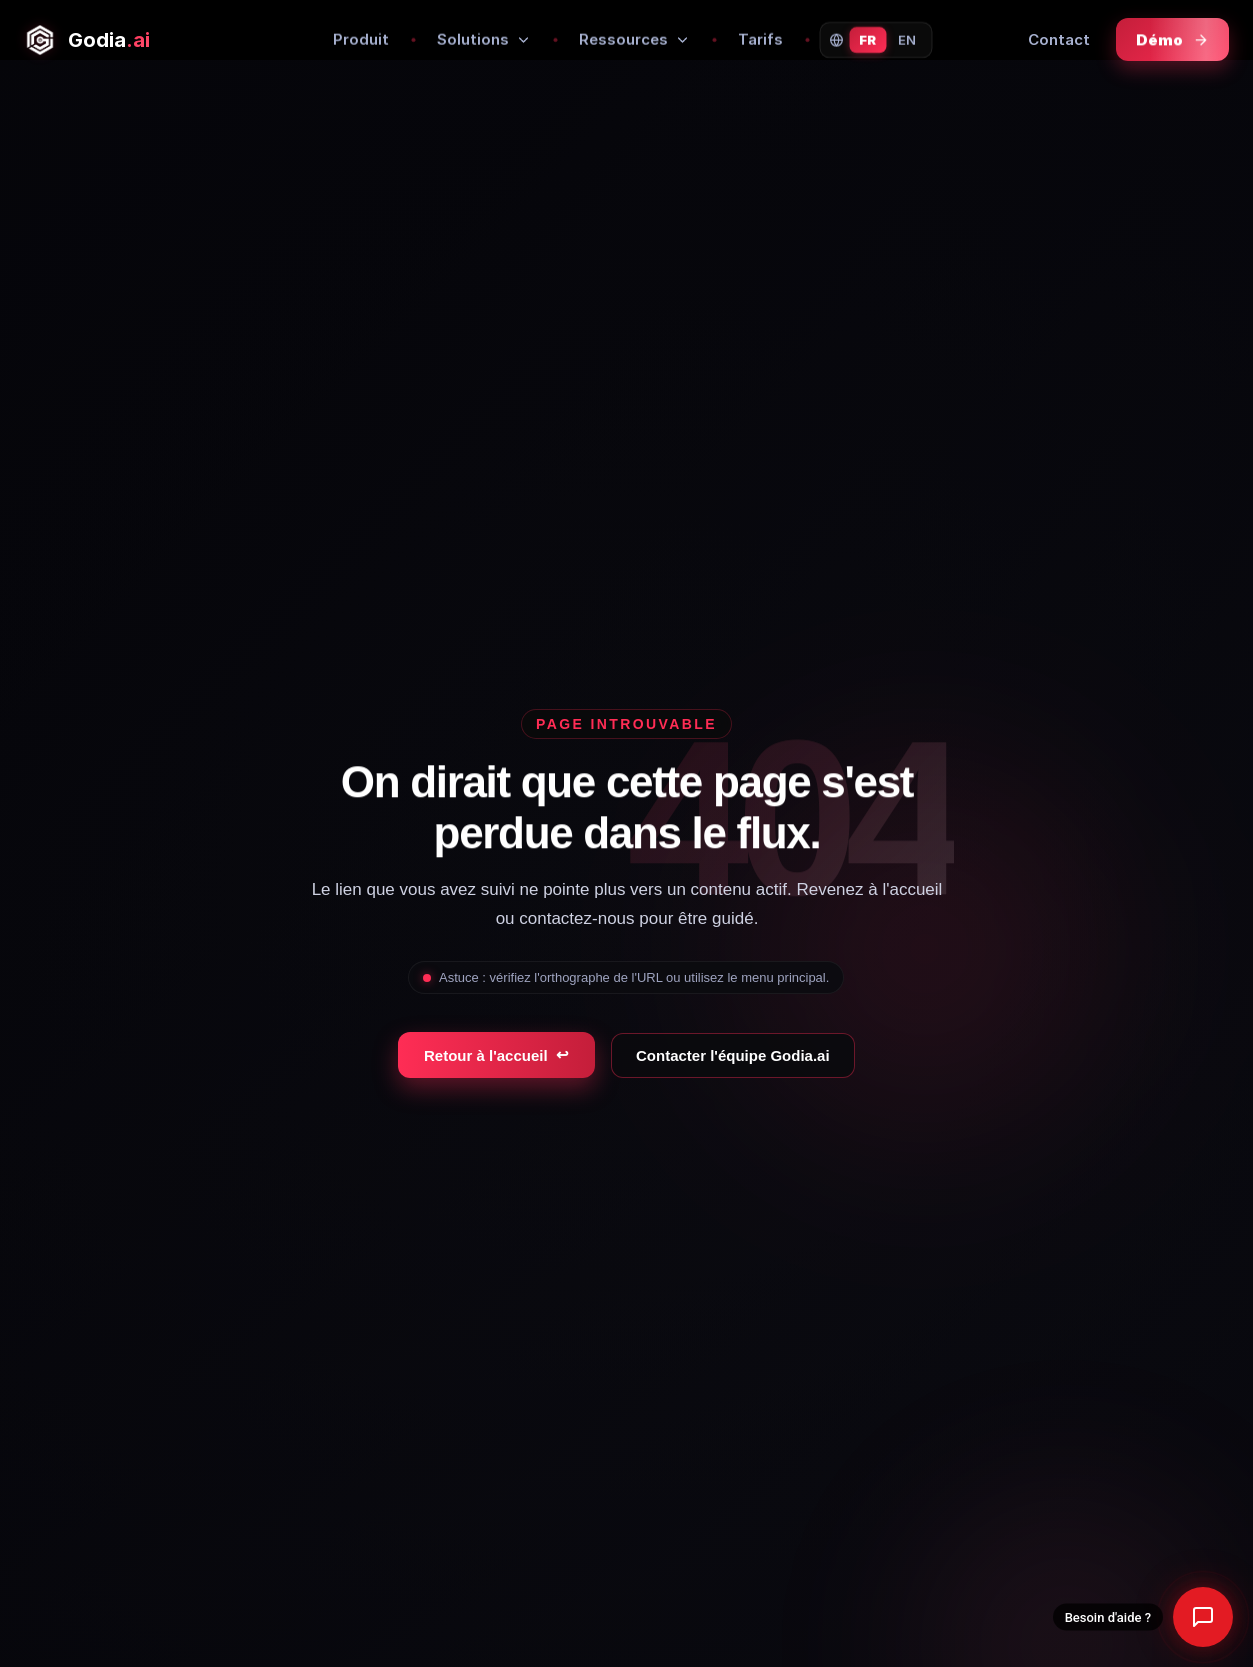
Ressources (634, 39)
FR (867, 40)
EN (907, 40)
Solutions (484, 39)
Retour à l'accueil (496, 1055)
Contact (1059, 39)
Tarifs (760, 39)
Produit (361, 39)
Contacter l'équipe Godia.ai (733, 1055)
